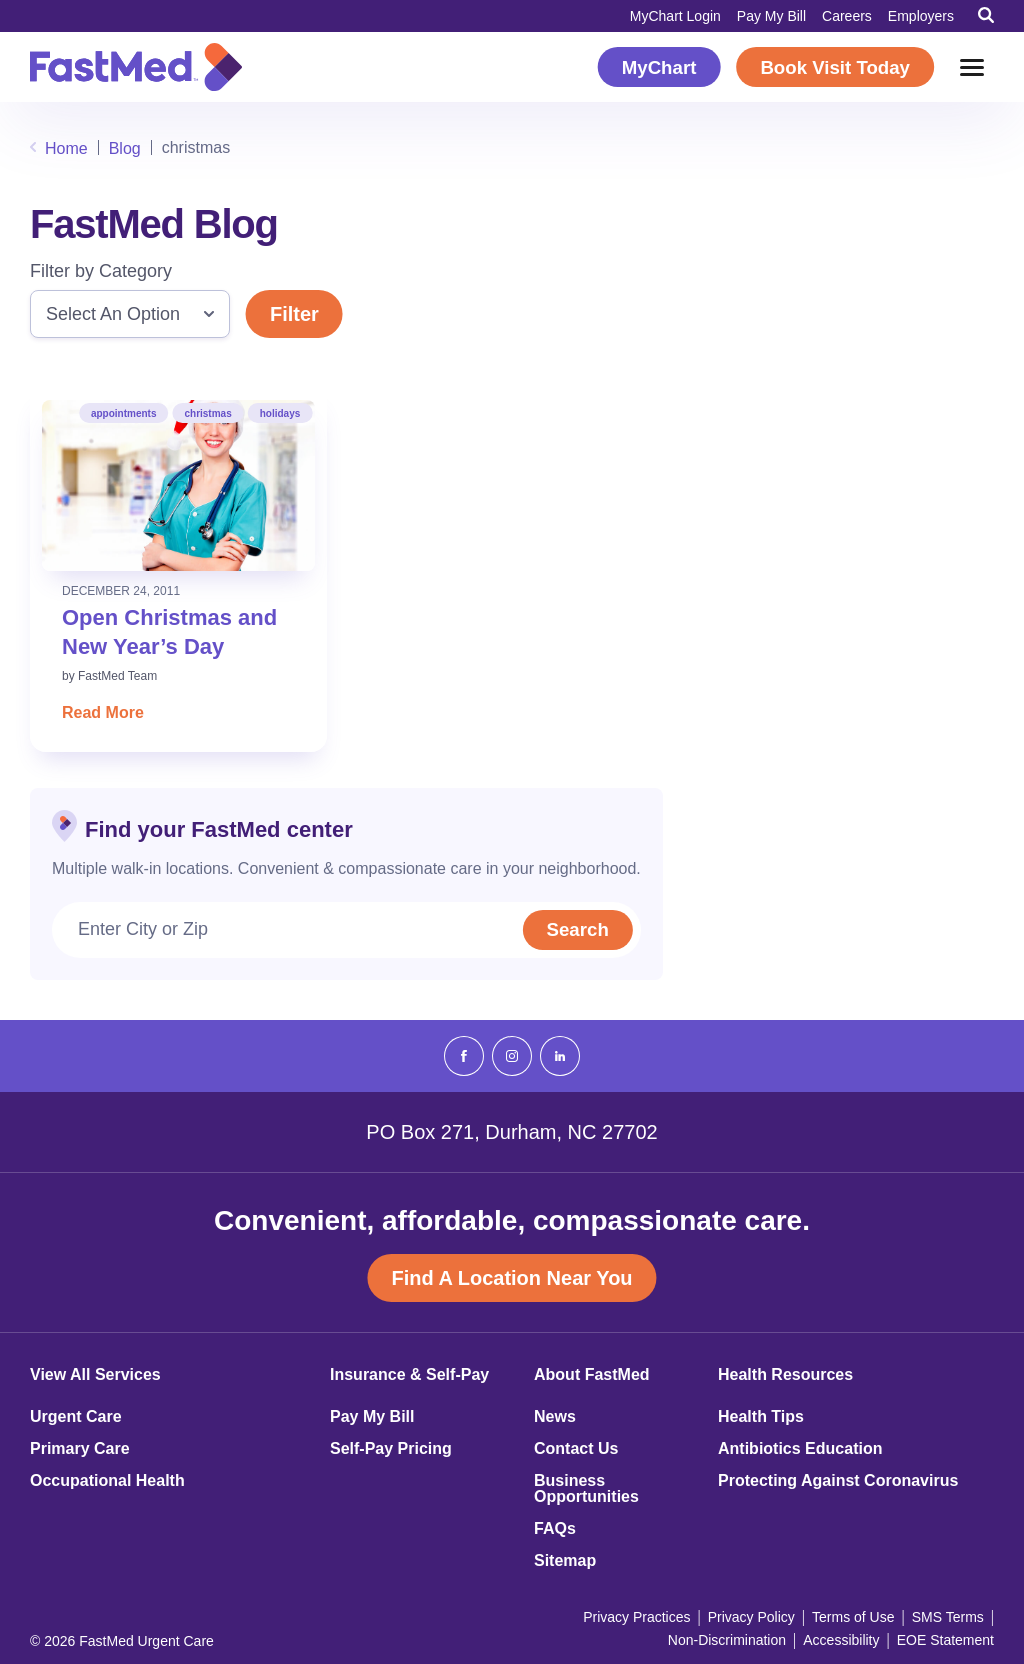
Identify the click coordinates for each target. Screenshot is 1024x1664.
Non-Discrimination (727, 1640)
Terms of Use (853, 1617)
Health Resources (785, 1375)
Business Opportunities (586, 1489)
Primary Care (80, 1449)
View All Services (95, 1375)
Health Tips (761, 1417)
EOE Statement (945, 1640)
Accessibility (841, 1640)
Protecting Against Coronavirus (838, 1481)
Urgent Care (76, 1417)
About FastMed (592, 1375)
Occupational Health (107, 1481)
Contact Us (576, 1449)
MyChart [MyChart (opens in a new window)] (659, 67)
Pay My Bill (771, 16)
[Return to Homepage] (136, 67)
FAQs (555, 1529)
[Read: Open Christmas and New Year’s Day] (178, 485)
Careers (847, 16)
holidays (280, 413)
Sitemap (565, 1561)
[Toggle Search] (986, 15)
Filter (294, 314)
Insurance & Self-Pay (409, 1375)
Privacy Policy (751, 1617)
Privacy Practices (636, 1617)
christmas (207, 413)
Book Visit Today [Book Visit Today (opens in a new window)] (835, 67)
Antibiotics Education (800, 1449)
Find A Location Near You (511, 1278)
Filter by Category (101, 271)
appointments (124, 413)
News (555, 1417)
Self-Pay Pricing (391, 1449)
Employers (921, 16)
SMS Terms (948, 1617)
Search (575, 929)
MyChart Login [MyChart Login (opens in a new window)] (675, 16)
